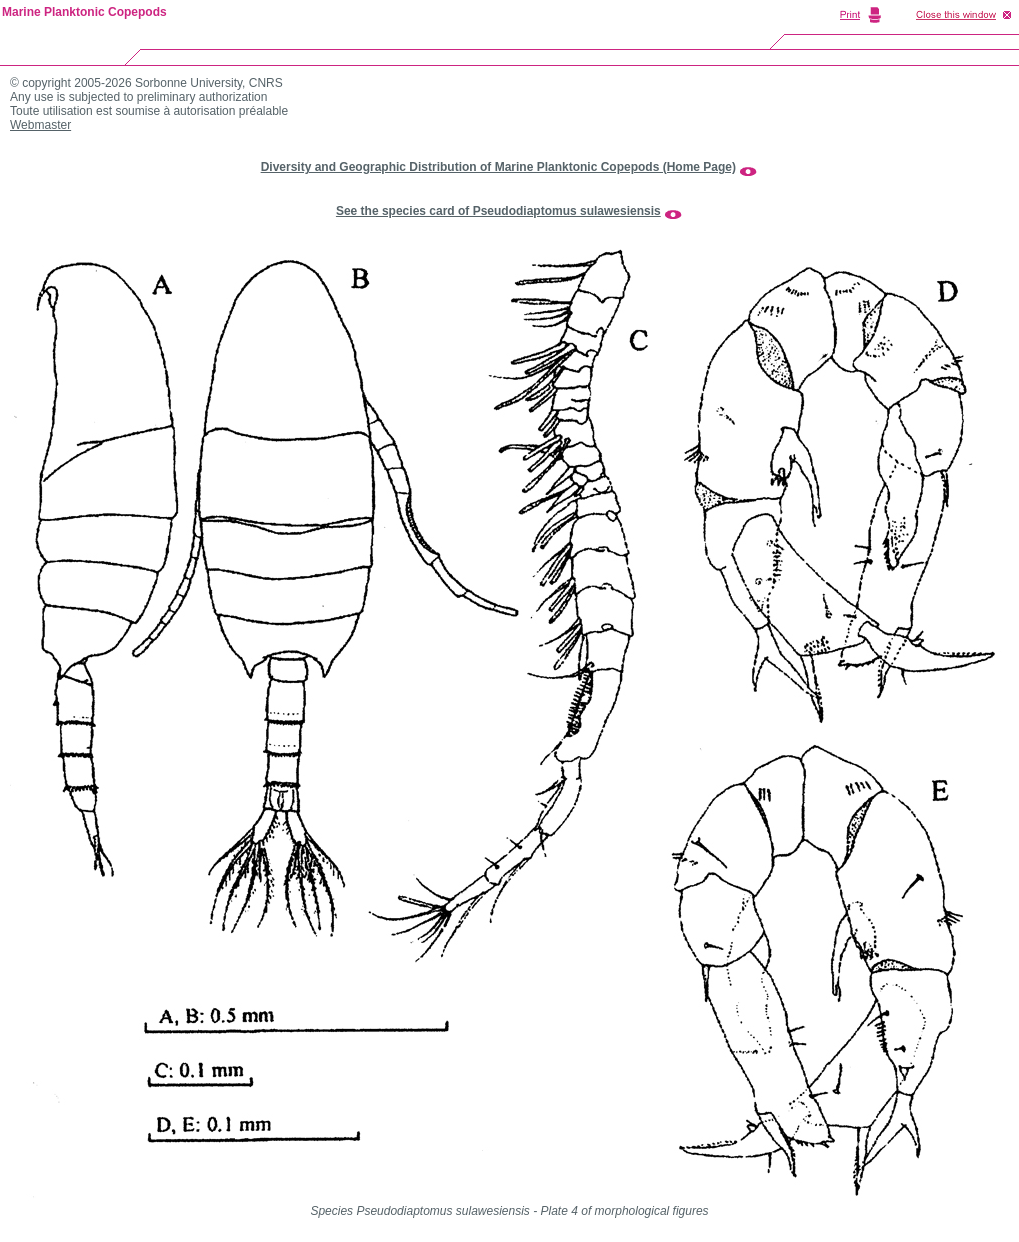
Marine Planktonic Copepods (84, 12)
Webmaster (40, 125)
